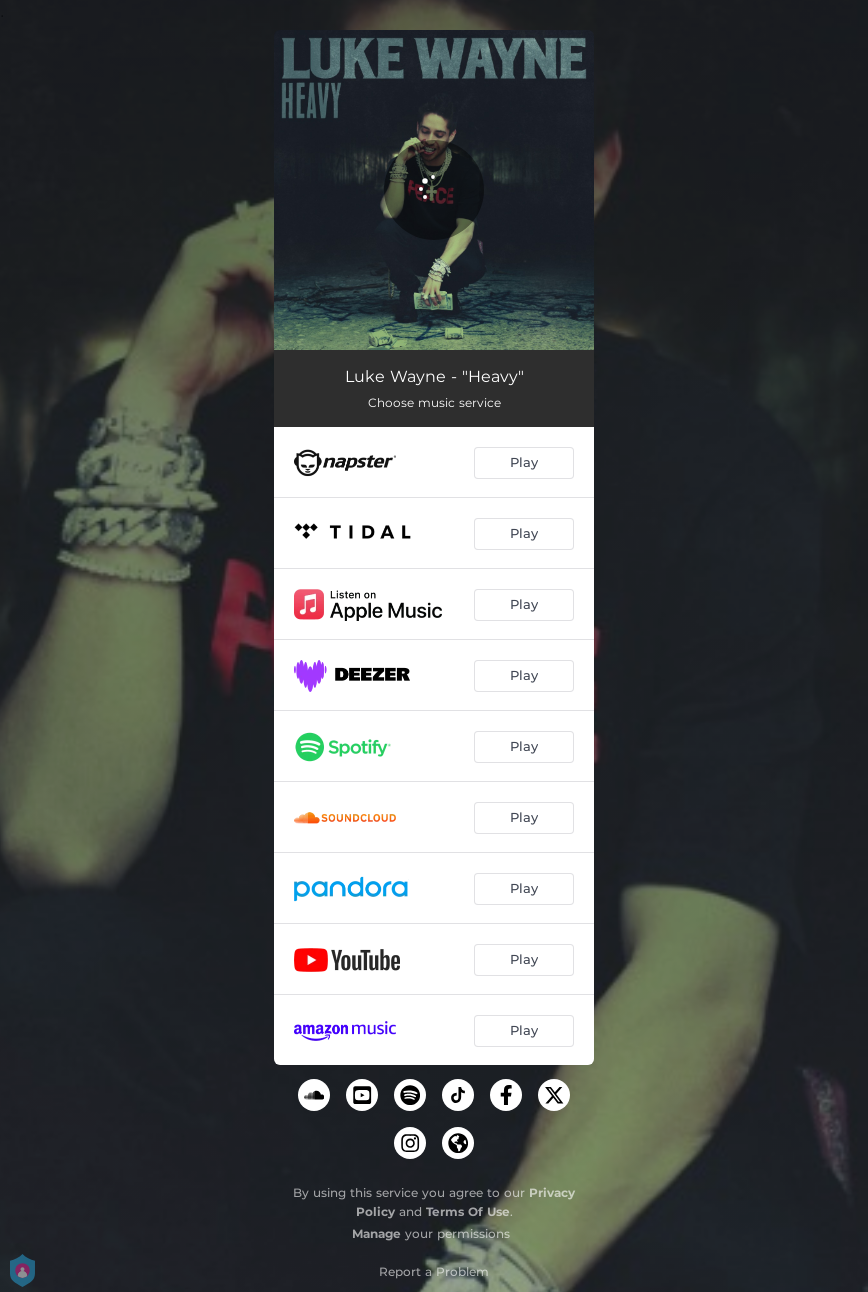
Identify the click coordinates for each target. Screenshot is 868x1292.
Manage (376, 1233)
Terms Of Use (468, 1211)
